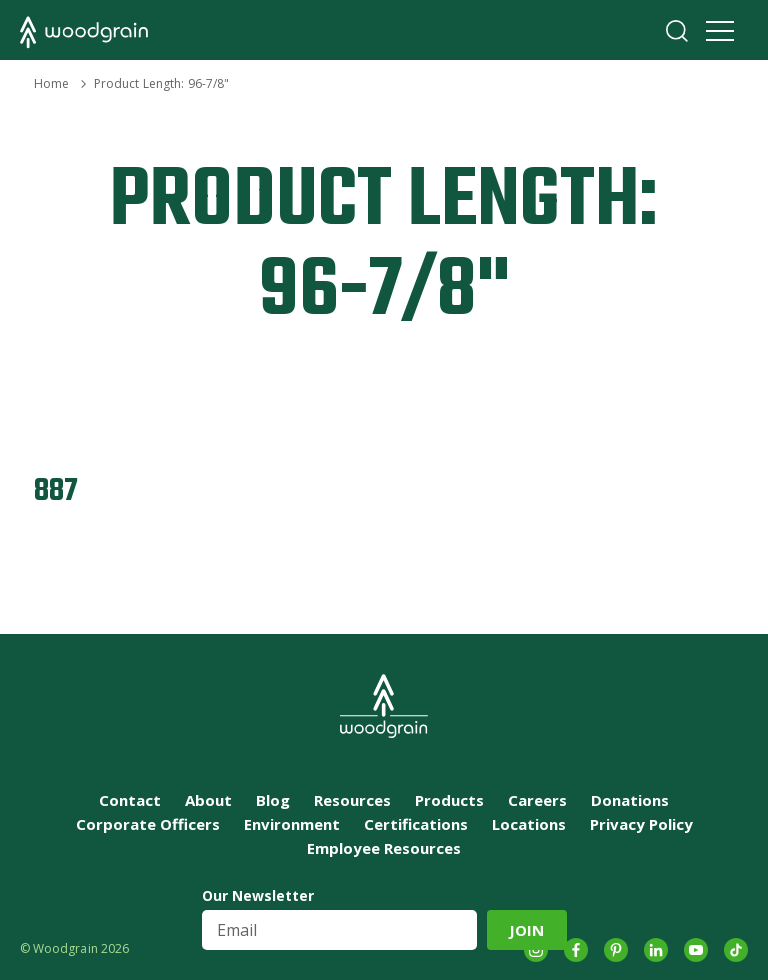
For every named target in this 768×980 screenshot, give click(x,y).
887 (56, 491)
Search (677, 31)
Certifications (416, 824)
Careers (537, 800)
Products (449, 800)
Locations (529, 824)
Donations (630, 800)
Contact (130, 800)
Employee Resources (384, 848)
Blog (273, 800)
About (208, 800)
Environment (292, 824)
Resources (352, 800)
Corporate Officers (148, 824)
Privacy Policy (641, 824)
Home (51, 83)
